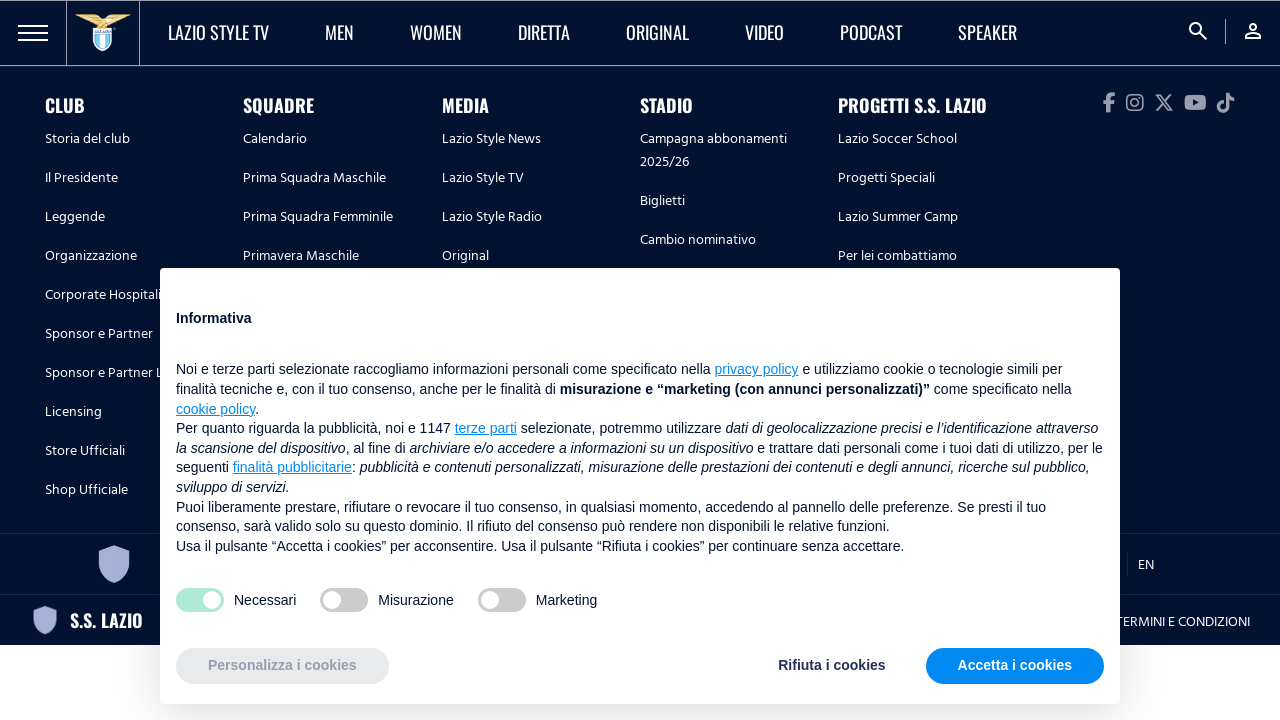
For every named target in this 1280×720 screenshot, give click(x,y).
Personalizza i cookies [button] (282, 665)
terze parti (486, 428)
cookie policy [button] (215, 409)
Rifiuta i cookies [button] (831, 665)
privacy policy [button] (757, 369)
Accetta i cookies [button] (1015, 665)
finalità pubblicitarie (292, 467)
